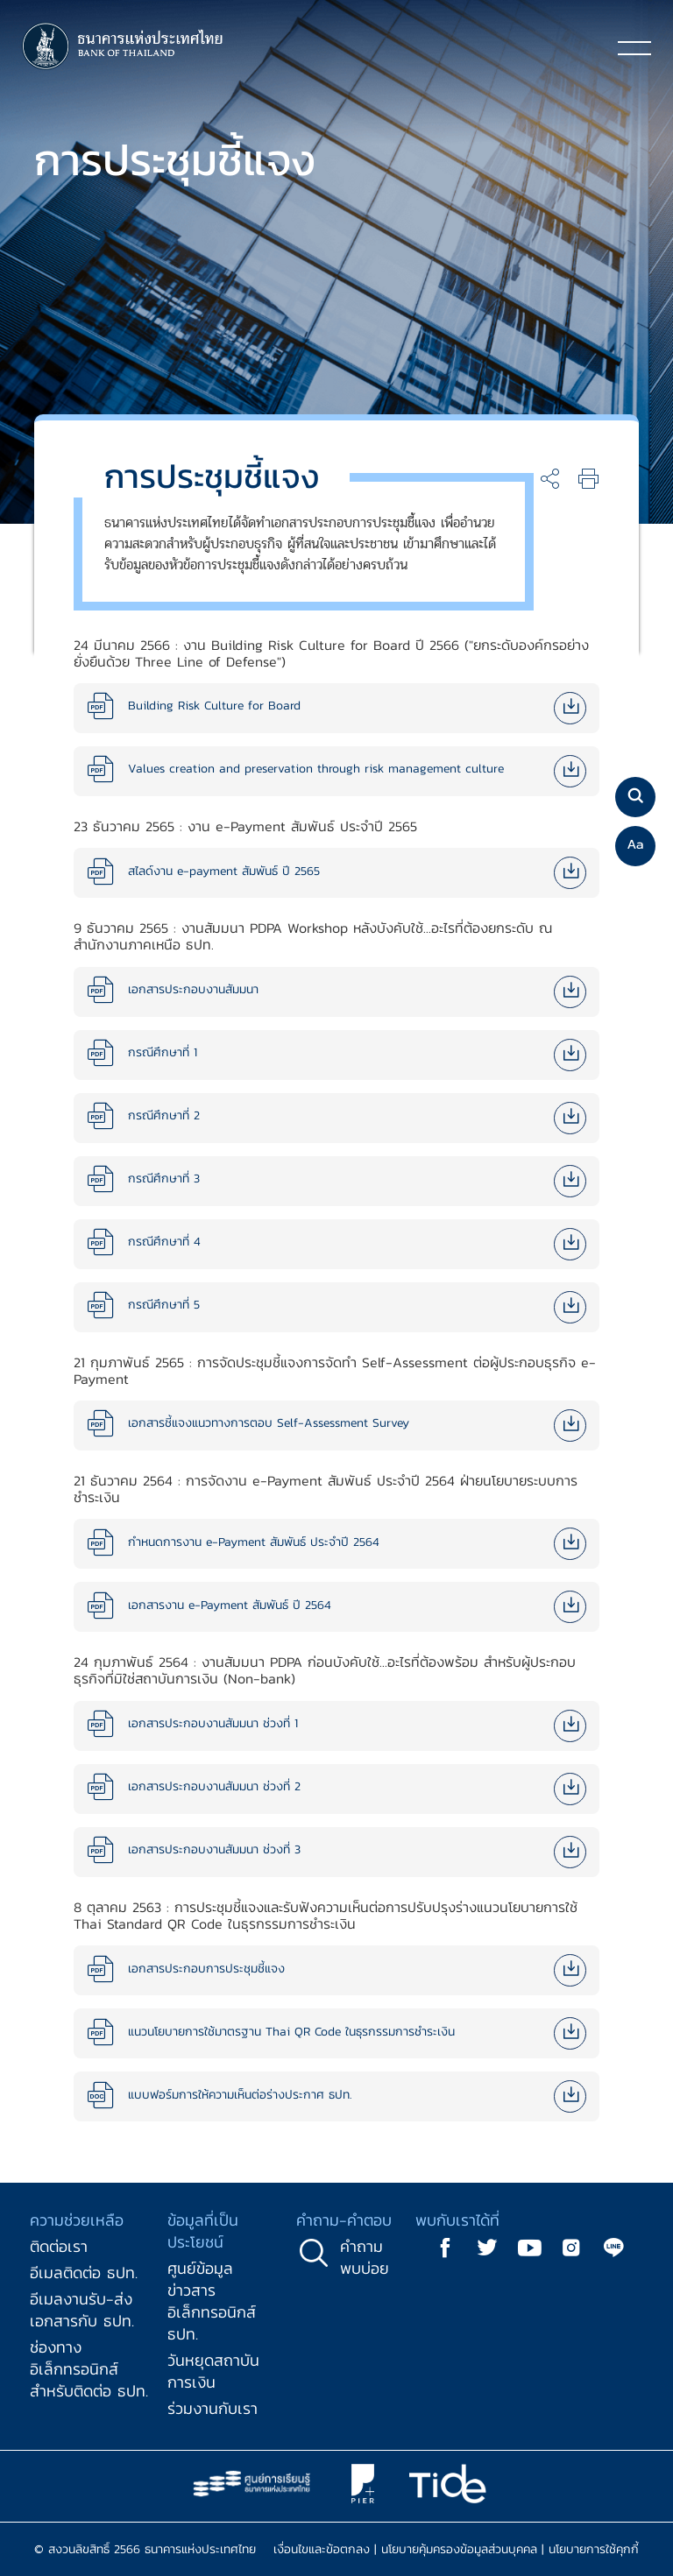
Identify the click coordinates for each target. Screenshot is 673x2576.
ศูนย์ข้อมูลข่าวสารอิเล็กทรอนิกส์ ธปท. (211, 2301)
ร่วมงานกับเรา (212, 2408)
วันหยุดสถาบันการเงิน (213, 2371)
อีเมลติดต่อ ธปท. (84, 2272)
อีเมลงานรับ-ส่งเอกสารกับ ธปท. (82, 2310)
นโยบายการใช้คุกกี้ (594, 2549)
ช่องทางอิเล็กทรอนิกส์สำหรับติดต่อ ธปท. (89, 2369)
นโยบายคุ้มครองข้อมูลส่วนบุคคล (459, 2549)
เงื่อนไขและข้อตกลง (321, 2549)
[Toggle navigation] (634, 47)
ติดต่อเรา (59, 2246)
